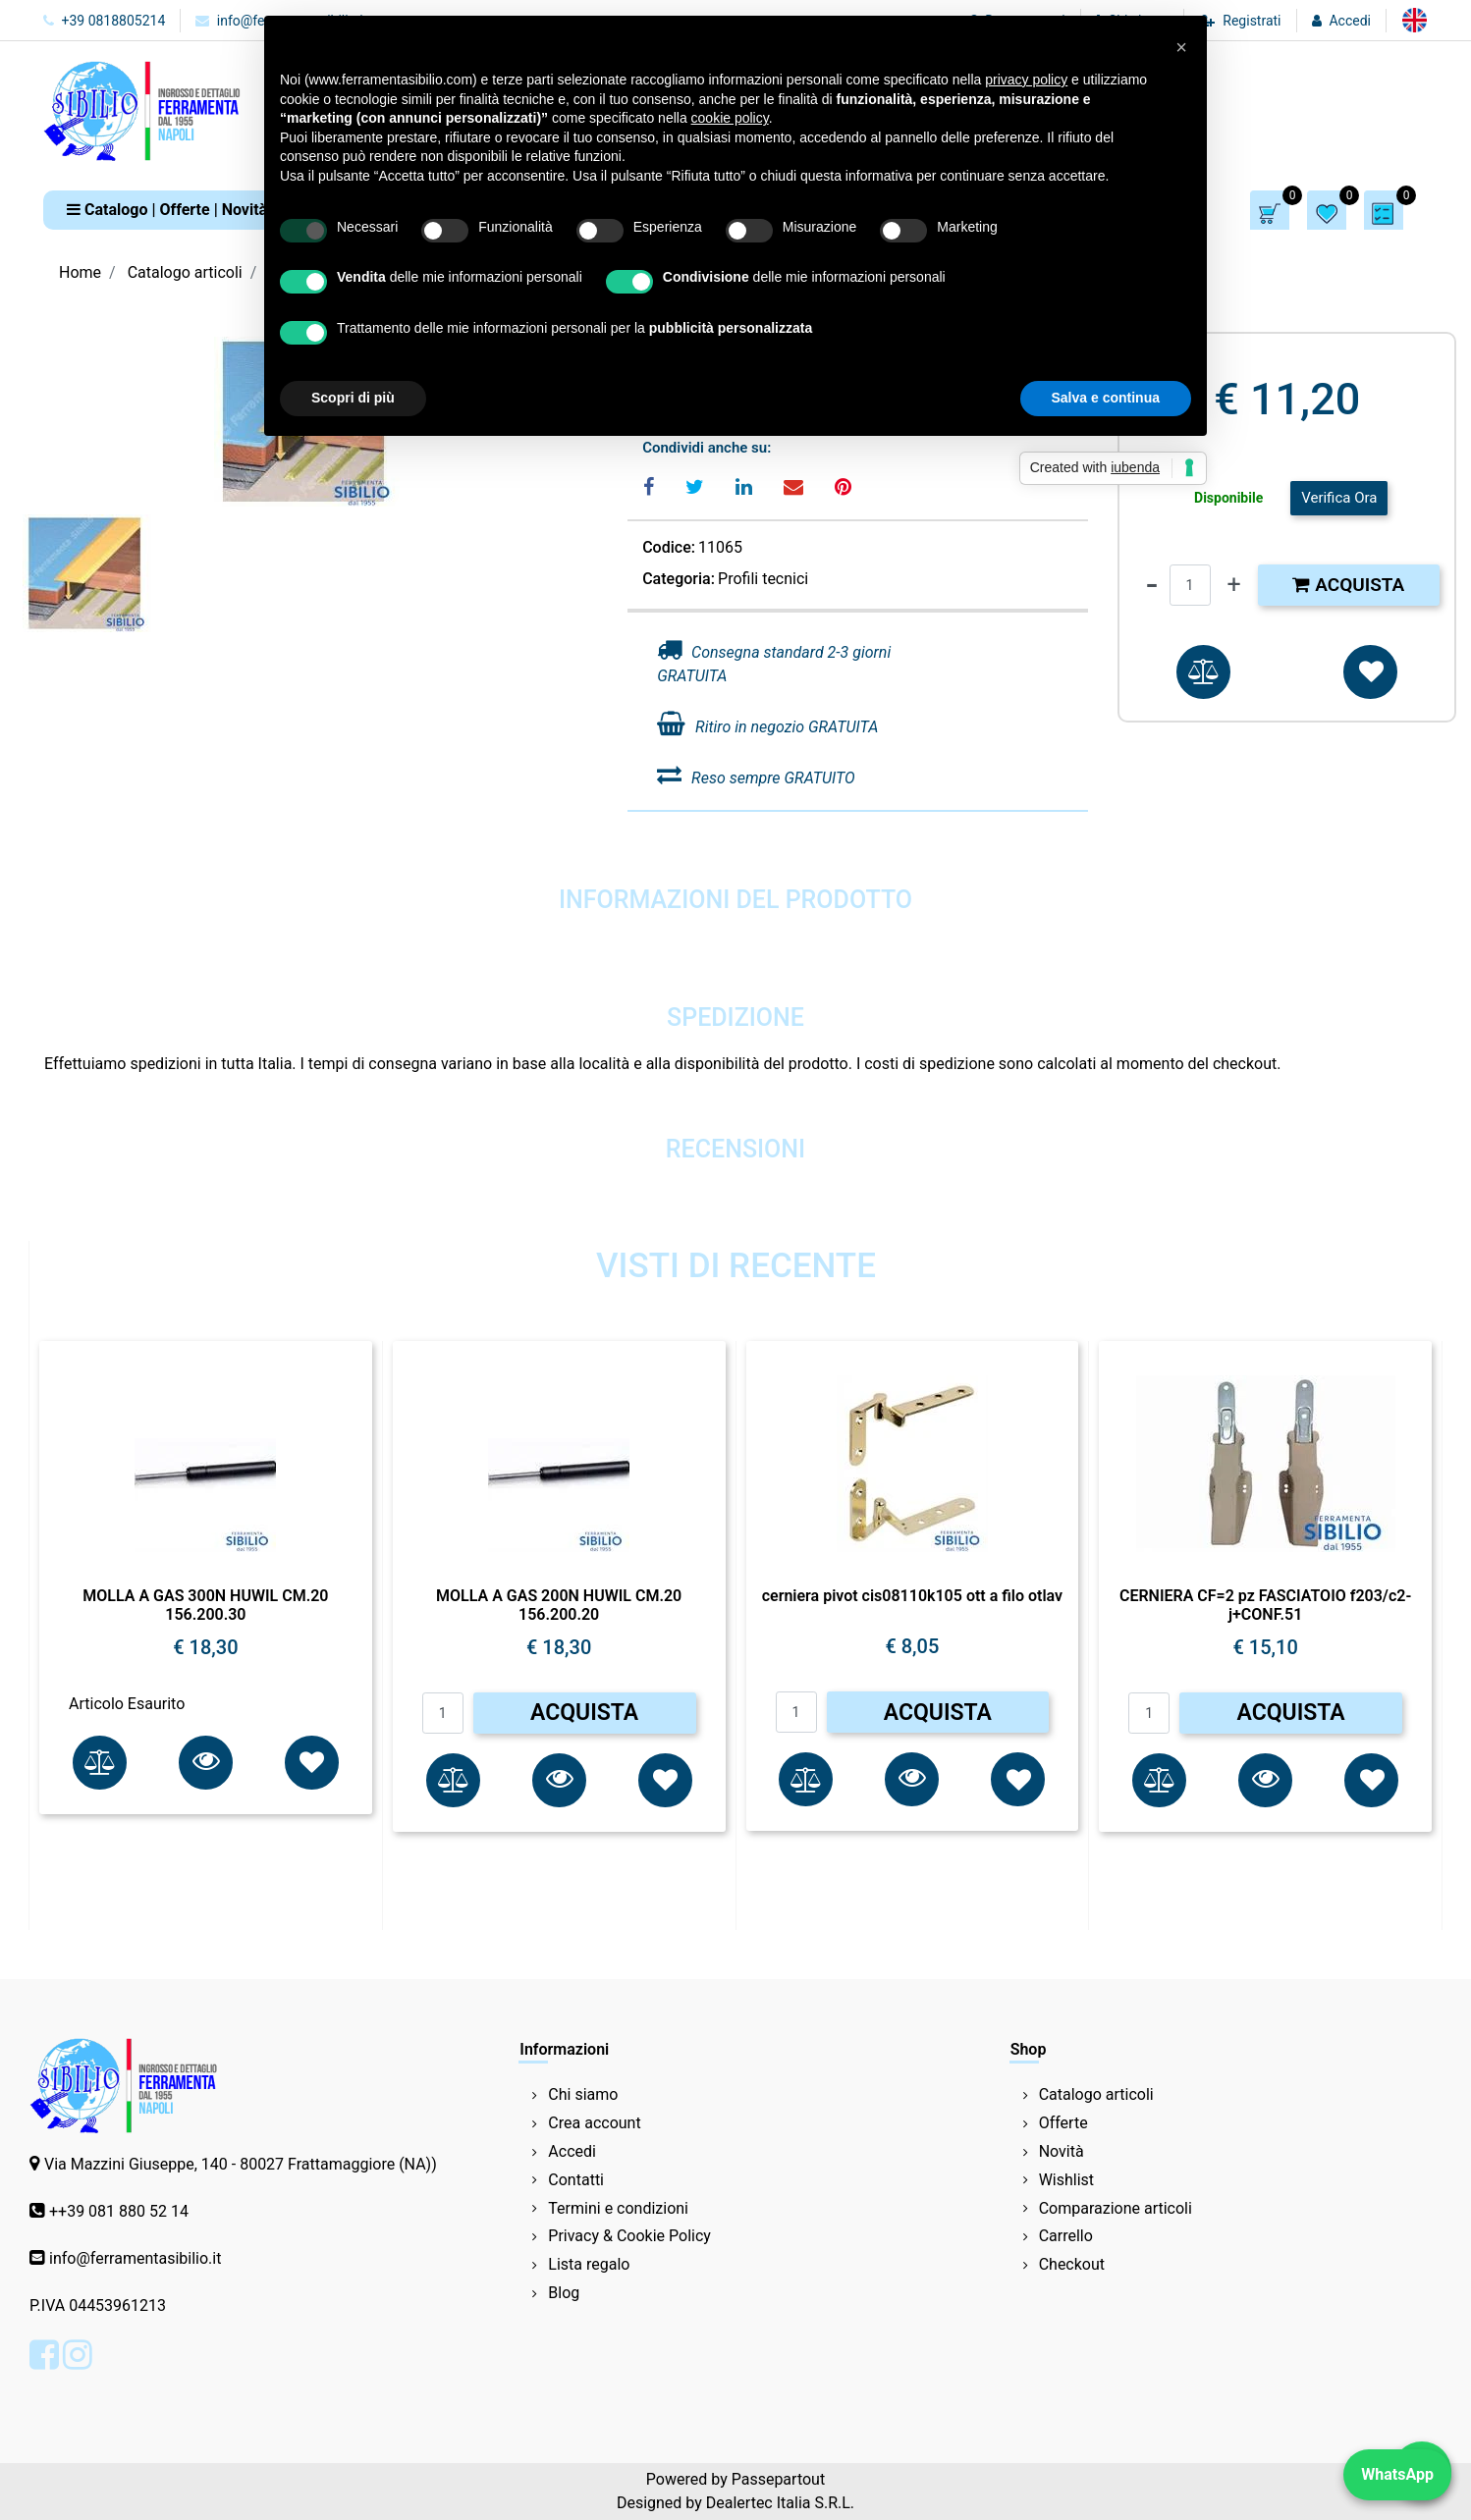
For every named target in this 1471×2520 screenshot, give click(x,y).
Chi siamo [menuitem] (583, 2094)
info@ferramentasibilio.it (135, 2258)
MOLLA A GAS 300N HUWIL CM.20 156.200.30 (205, 1605)
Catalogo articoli (185, 272)
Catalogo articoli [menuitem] (1096, 2094)
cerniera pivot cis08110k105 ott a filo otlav (912, 1595)
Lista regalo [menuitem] (588, 2264)
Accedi (1350, 20)
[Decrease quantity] (1151, 585)
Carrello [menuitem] (1066, 2235)
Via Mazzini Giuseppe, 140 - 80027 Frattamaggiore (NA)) (240, 2164)
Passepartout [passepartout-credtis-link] (778, 2479)
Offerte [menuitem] (1063, 2123)
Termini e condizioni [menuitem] (618, 2208)
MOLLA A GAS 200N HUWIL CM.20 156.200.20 (558, 1605)
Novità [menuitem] (1061, 2151)
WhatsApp (1397, 2474)
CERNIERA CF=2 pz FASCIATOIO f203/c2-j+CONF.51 (1265, 1605)
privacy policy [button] (1026, 79)
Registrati (1251, 20)
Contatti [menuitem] (576, 2180)
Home (80, 272)
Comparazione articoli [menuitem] (1115, 2208)
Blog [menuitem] (563, 2292)
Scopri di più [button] (353, 397)
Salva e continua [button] (1106, 397)
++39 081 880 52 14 (119, 2211)
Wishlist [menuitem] (1066, 2180)
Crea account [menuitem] (594, 2123)
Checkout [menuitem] (1072, 2264)
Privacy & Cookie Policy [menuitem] (629, 2235)
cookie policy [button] (730, 118)
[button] (206, 1763)
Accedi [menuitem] (572, 2151)
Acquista (1348, 584)
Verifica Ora (1339, 498)
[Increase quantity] (1234, 585)
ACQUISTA (584, 1712)
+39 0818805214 (104, 20)
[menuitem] (1415, 20)
